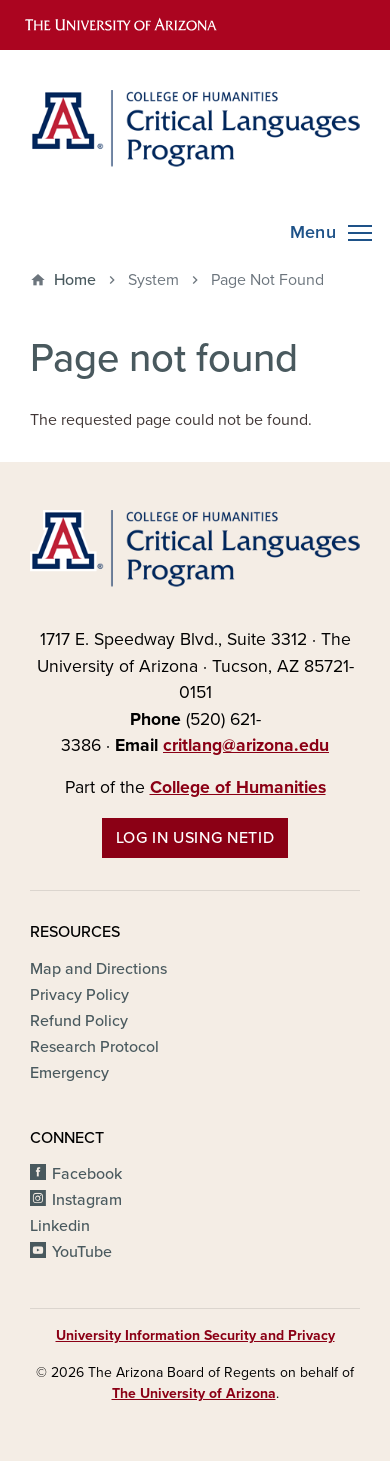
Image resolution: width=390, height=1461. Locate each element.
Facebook (87, 1174)
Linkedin (60, 1226)
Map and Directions (98, 969)
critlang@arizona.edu (246, 745)
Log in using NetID (195, 838)
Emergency (69, 1073)
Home (75, 280)
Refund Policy (79, 1021)
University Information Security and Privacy (195, 1335)
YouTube (82, 1252)
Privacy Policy (79, 995)
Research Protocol (94, 1047)
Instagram (87, 1200)
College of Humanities (238, 787)
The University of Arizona (194, 1393)
